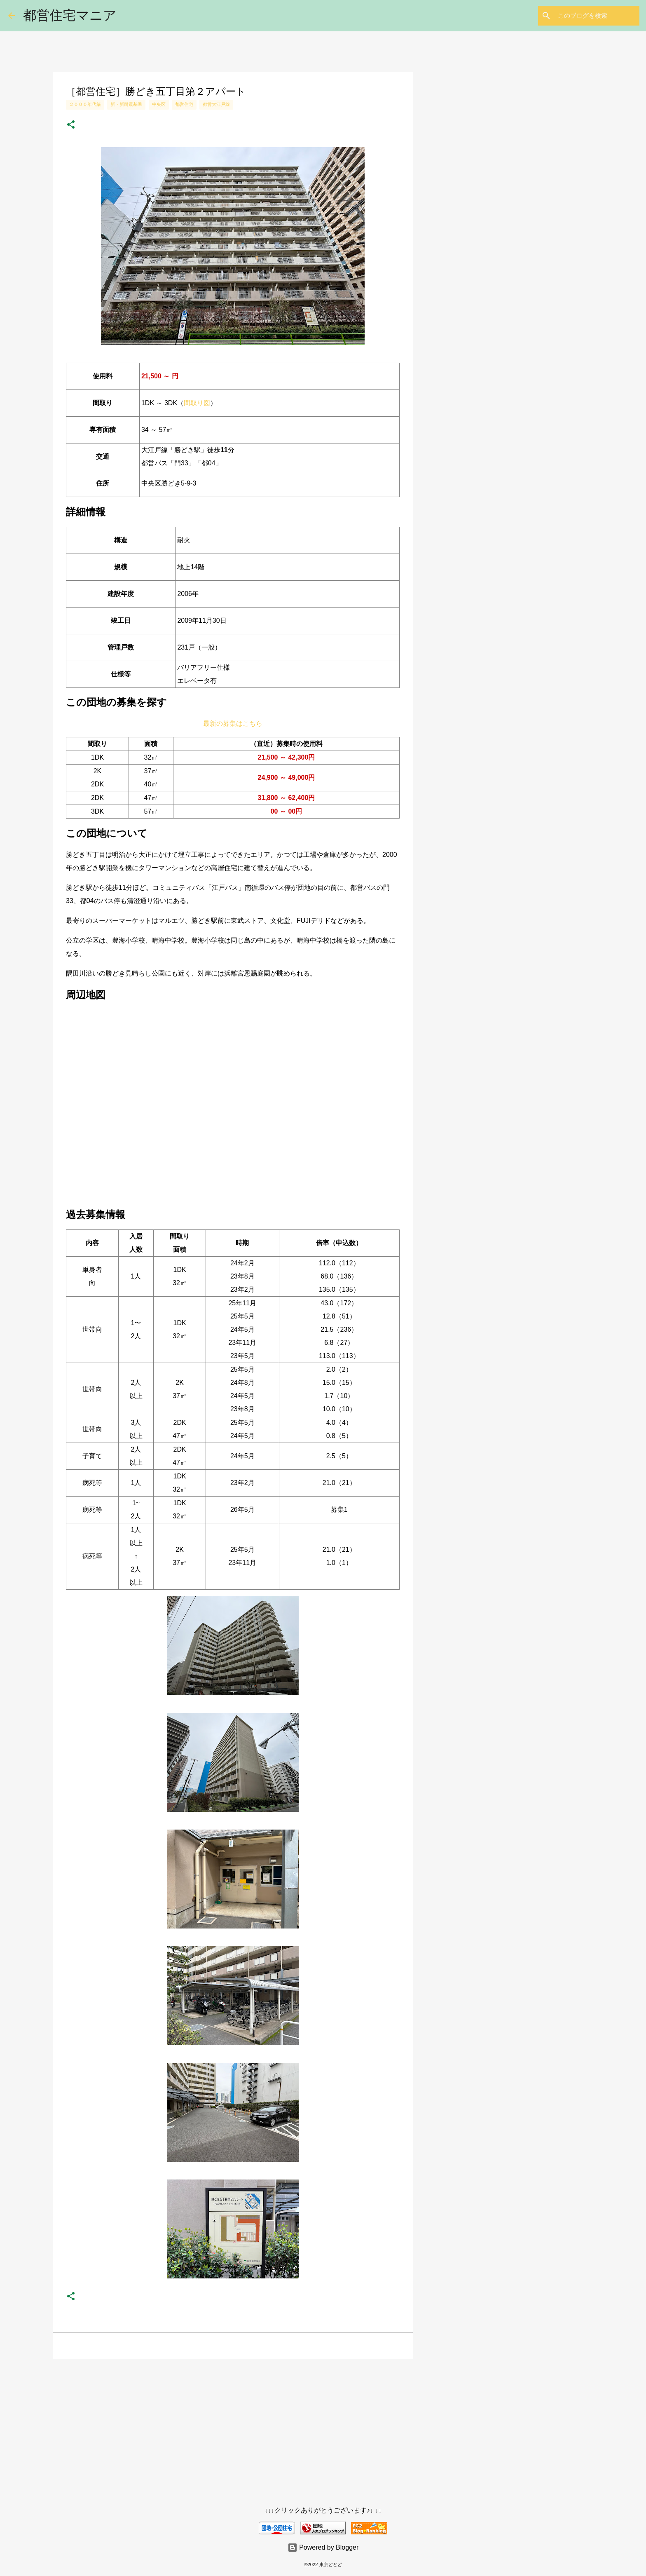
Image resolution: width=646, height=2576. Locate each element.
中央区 (159, 104)
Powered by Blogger (323, 2547)
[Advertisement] (232, 2429)
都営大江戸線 (216, 104)
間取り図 (197, 402)
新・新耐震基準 (126, 104)
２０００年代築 (85, 104)
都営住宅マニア (70, 15)
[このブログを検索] (596, 16)
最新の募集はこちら (232, 723)
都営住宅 (184, 104)
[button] (71, 125)
